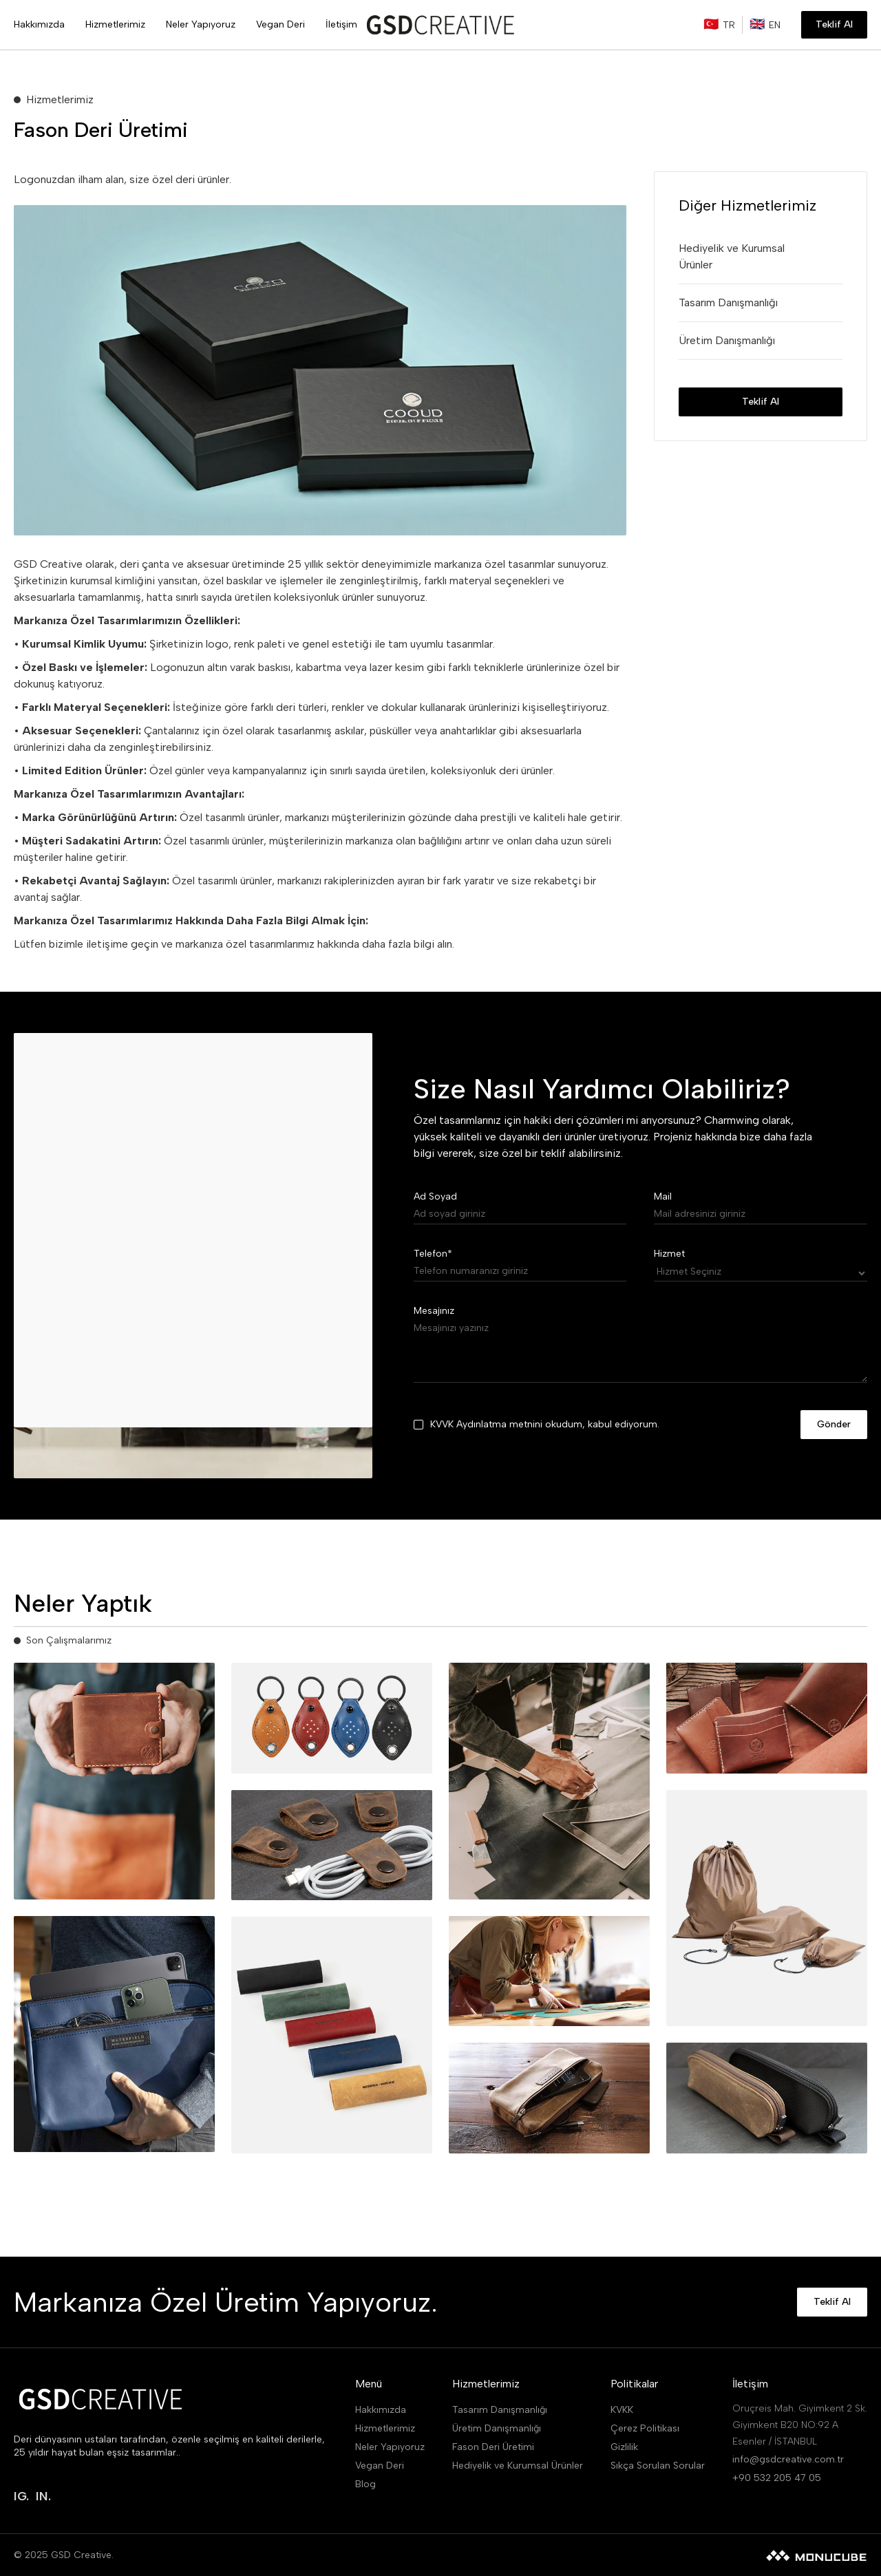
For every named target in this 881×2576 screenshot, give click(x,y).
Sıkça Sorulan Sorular (658, 2465)
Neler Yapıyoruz (390, 2447)
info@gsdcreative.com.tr (788, 2459)
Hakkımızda (380, 2410)
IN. (43, 2496)
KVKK (622, 2410)
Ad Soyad (435, 1196)
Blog (365, 2484)
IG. (21, 2496)
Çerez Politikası (645, 2428)
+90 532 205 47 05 (776, 2478)
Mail (663, 1196)
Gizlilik (624, 2447)
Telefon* (433, 1253)
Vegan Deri (379, 2465)
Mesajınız (434, 1311)
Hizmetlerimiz (385, 2428)
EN (775, 25)
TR (729, 25)
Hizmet (669, 1253)
